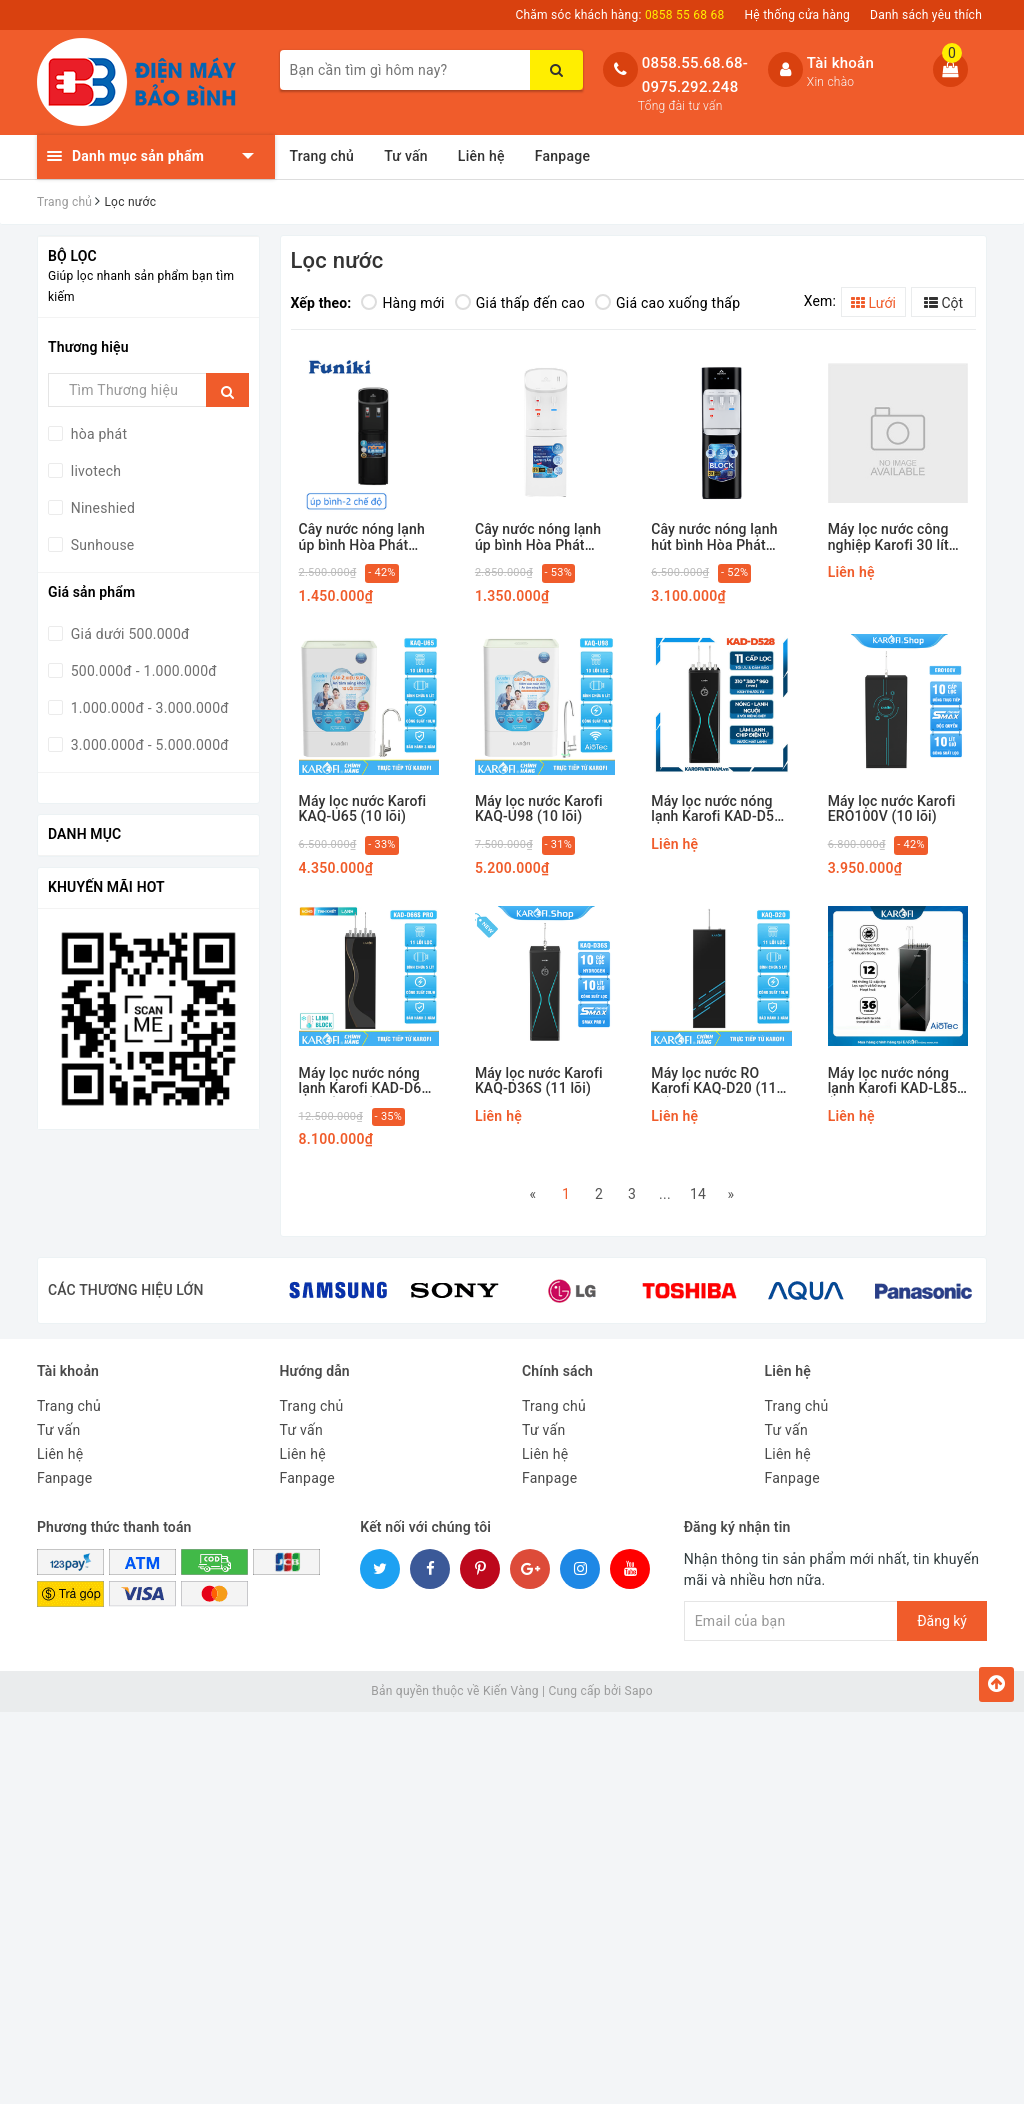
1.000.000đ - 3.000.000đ (148, 708)
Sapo (639, 1691)
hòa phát (97, 434)
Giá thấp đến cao (520, 303)
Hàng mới (402, 303)
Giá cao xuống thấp (667, 303)
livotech (94, 471)
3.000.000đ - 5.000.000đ (148, 745)
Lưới (873, 303)
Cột (943, 303)
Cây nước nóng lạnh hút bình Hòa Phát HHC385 (714, 537)
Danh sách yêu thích (926, 15)
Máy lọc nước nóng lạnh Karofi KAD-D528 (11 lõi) (720, 809)
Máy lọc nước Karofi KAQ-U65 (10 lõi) (363, 809)
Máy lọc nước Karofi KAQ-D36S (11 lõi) (539, 1081)
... (665, 1194)
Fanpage (562, 156)
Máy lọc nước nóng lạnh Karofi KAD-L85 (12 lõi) (892, 1081)
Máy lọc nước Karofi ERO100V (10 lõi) (892, 809)
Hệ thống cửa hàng (798, 15)
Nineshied (101, 508)
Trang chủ (322, 156)
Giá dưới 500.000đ (128, 634)
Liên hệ (481, 156)
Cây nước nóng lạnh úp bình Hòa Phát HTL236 (538, 537)
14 (698, 1194)
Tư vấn (406, 156)
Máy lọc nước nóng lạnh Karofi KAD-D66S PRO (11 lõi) (369, 1081)
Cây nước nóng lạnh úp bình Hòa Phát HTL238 (362, 537)
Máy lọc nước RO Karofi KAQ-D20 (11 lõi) (713, 1081)
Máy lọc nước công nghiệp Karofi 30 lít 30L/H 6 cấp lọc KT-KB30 (890, 537)
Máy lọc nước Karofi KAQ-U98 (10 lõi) (539, 809)
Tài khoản (840, 63)
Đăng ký (942, 1621)
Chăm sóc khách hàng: (619, 15)
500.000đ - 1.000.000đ (142, 671)
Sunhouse (101, 545)
